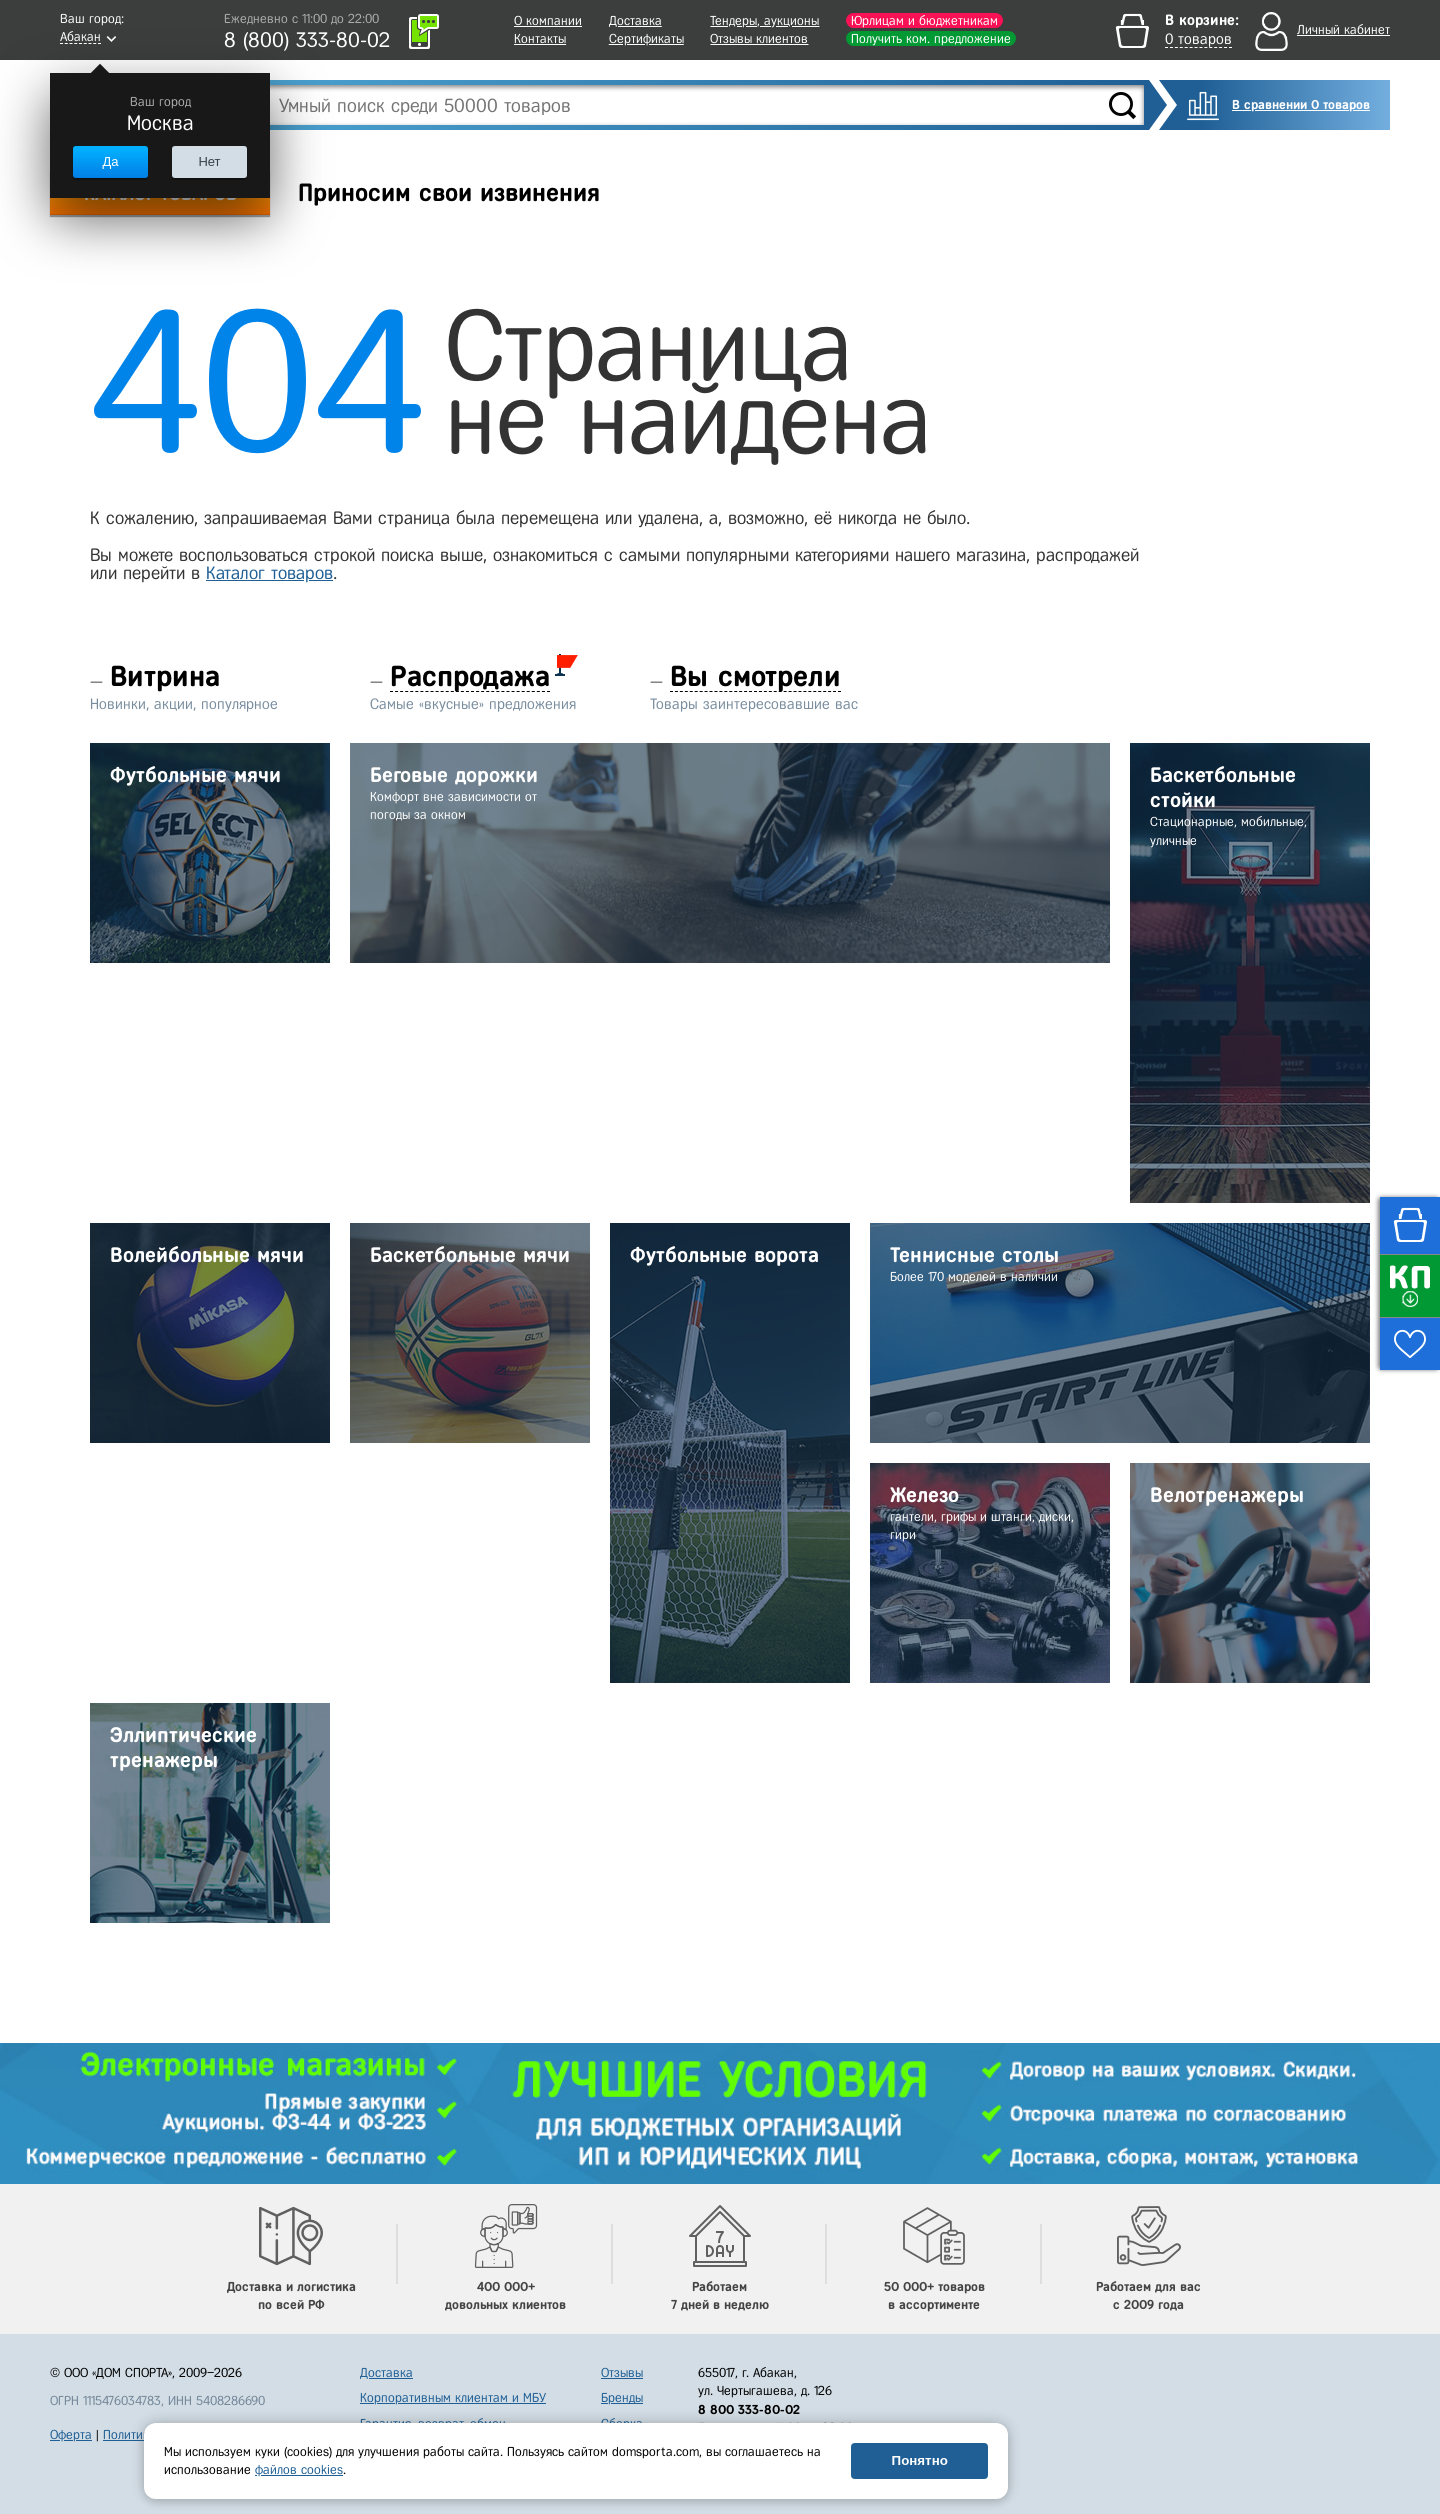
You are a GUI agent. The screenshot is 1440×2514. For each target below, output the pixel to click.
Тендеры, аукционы (764, 20)
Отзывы (622, 2372)
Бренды (622, 2397)
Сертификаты (646, 38)
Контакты (540, 38)
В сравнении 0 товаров (1301, 104)
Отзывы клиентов (759, 38)
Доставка (635, 20)
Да (110, 161)
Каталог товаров (269, 573)
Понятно (920, 2460)
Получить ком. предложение (931, 38)
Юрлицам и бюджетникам (924, 20)
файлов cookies (299, 2469)
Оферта (71, 2434)
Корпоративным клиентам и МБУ (453, 2397)
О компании (548, 20)
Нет (209, 161)
